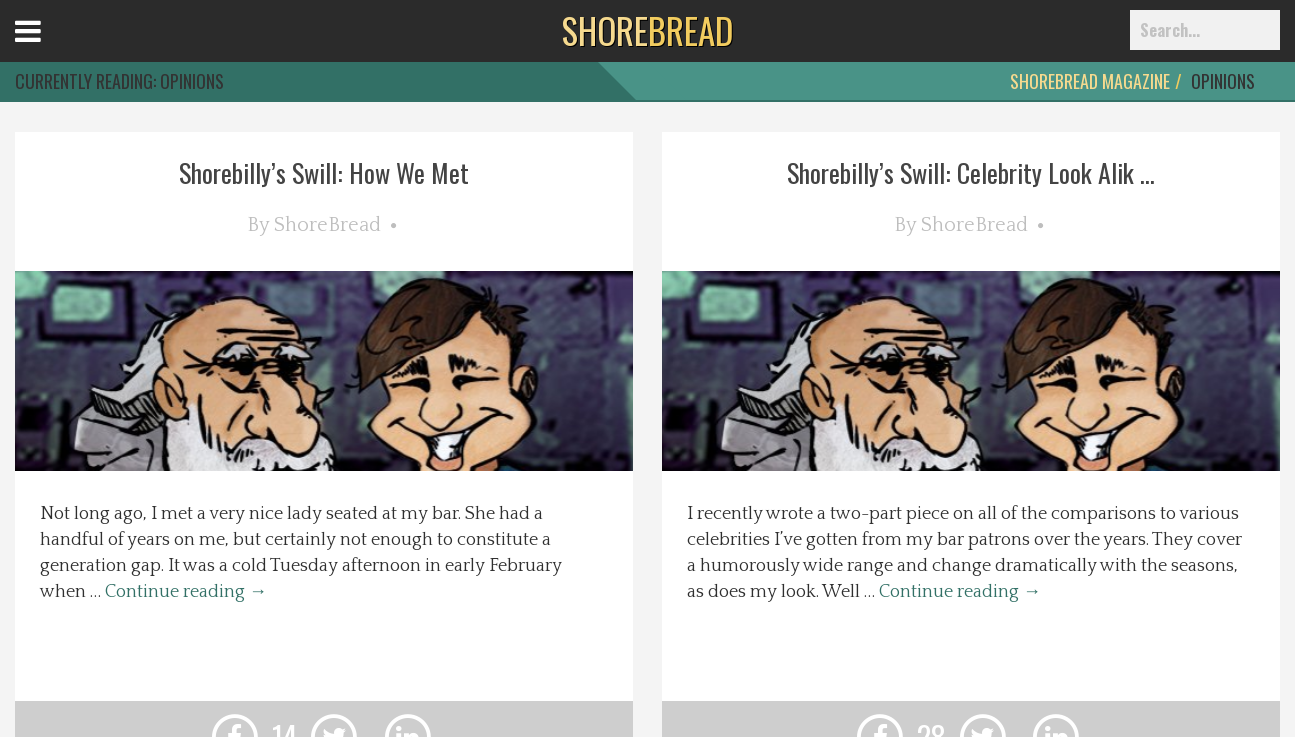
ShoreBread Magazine (1090, 81)
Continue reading (186, 592)
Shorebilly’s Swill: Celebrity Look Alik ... (971, 172)
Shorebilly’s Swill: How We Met (324, 172)
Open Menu (52, 49)
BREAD (647, 30)
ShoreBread (327, 225)
